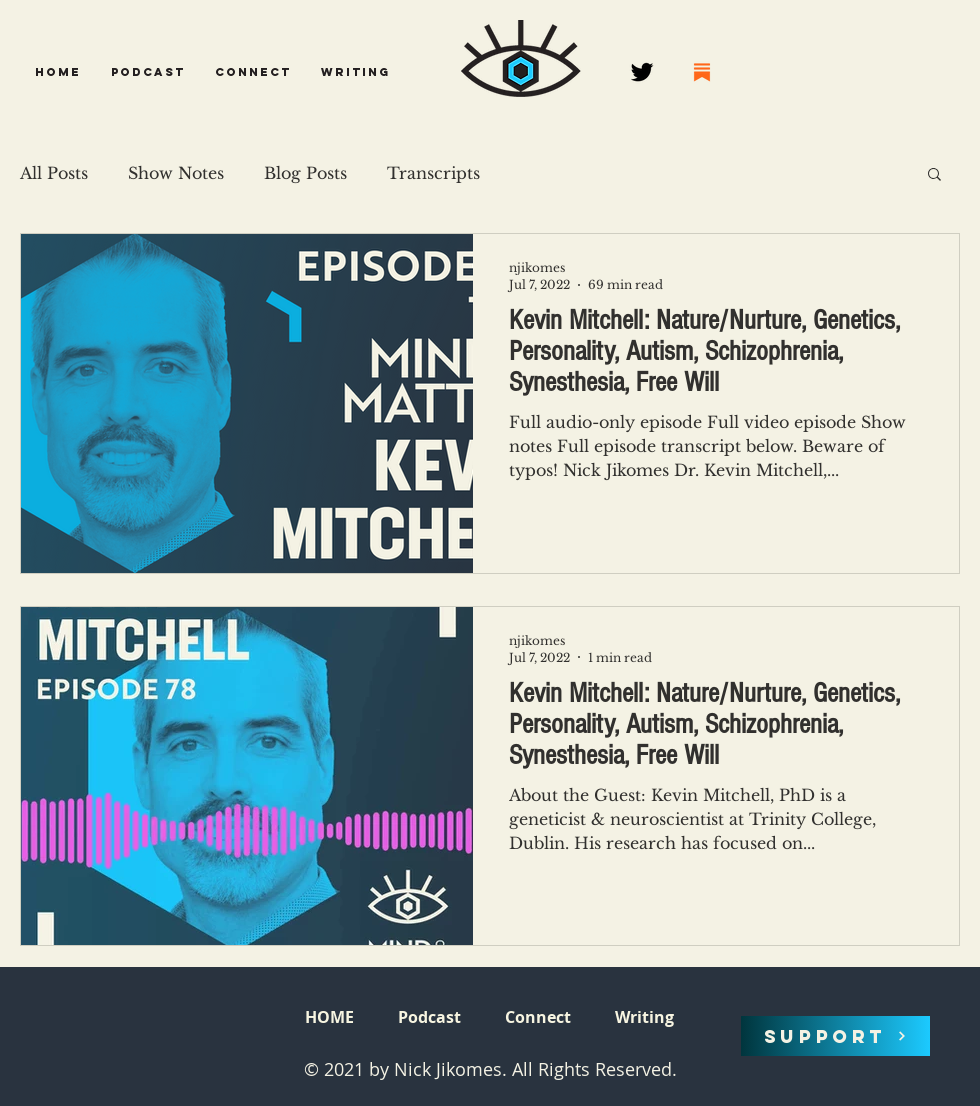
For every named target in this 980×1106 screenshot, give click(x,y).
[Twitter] (642, 72)
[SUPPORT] (835, 1036)
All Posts (54, 173)
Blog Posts (305, 173)
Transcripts (433, 173)
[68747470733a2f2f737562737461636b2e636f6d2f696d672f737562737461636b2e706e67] (702, 72)
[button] (148, 72)
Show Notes (176, 173)
